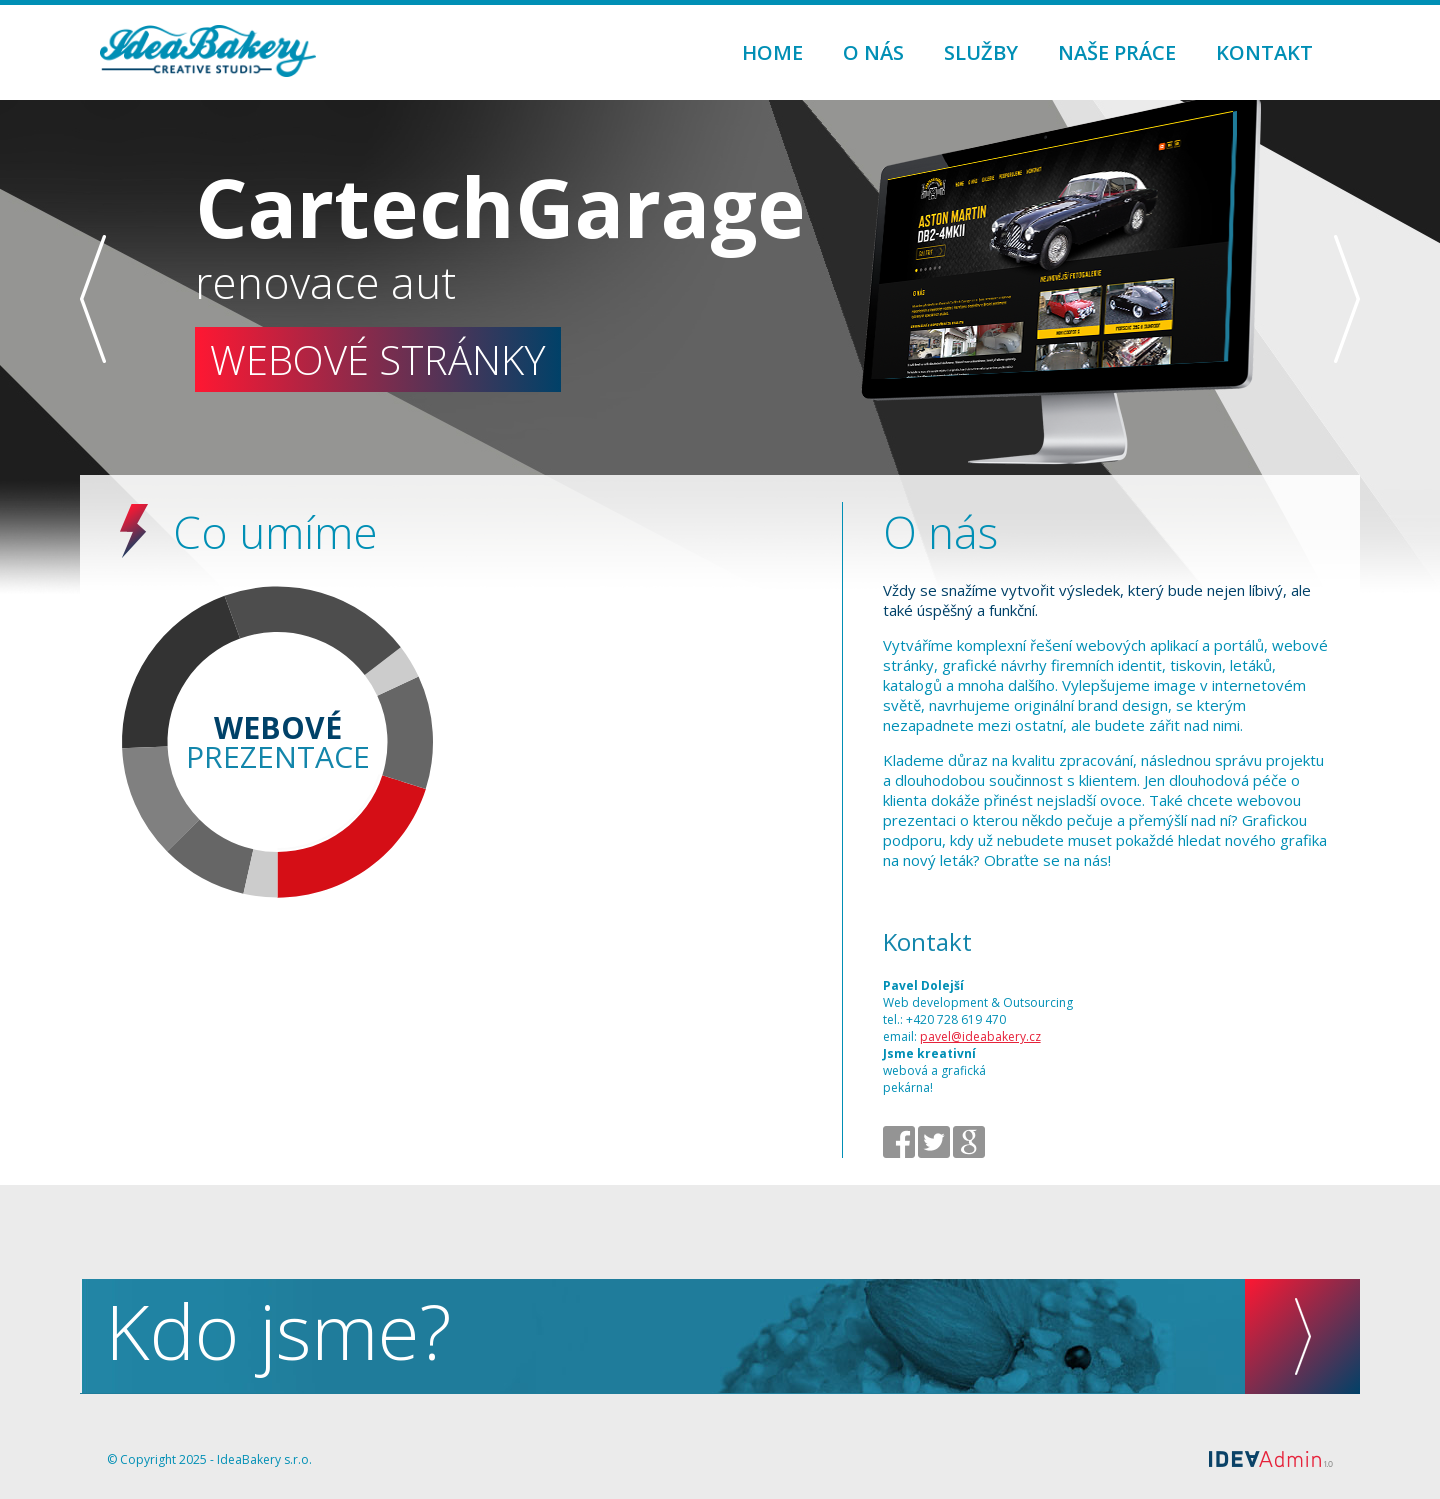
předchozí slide (93, 299)
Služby (981, 52)
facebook (899, 1142)
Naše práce (1117, 52)
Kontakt (1264, 52)
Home (772, 52)
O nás (873, 52)
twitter (934, 1142)
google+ (969, 1142)
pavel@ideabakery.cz (980, 1036)
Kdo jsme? (732, 1336)
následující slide (1347, 299)
